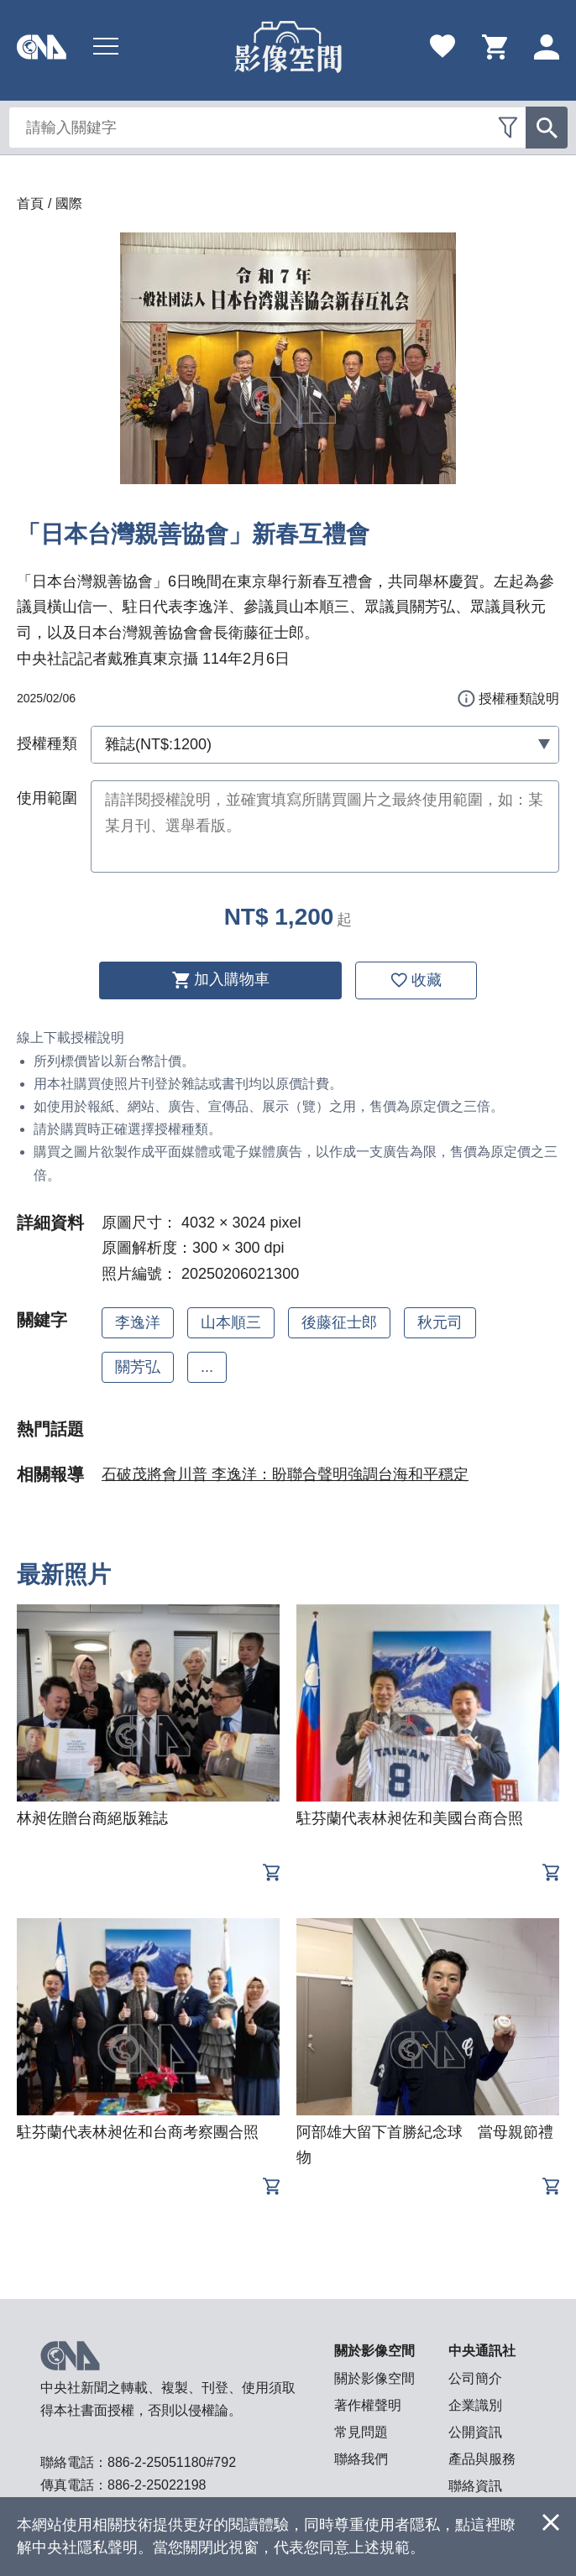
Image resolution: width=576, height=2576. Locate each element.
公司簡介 (475, 2378)
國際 (68, 203)
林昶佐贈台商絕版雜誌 (92, 1818)
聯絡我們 (361, 2459)
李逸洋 (137, 1322)
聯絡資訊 (475, 2486)
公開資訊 (475, 2432)
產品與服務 (482, 2459)
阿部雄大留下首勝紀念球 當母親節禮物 (424, 2145)
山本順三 (231, 1322)
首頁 (30, 203)
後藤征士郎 (339, 1322)
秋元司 (440, 1322)
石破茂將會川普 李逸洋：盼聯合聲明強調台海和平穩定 (285, 1474)
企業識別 (475, 2405)
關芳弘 (137, 1366)
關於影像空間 (374, 2378)
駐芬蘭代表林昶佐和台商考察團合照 (138, 2132)
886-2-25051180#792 (171, 2462)
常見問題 (361, 2432)
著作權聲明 (367, 2405)
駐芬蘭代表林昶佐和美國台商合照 (409, 1818)
